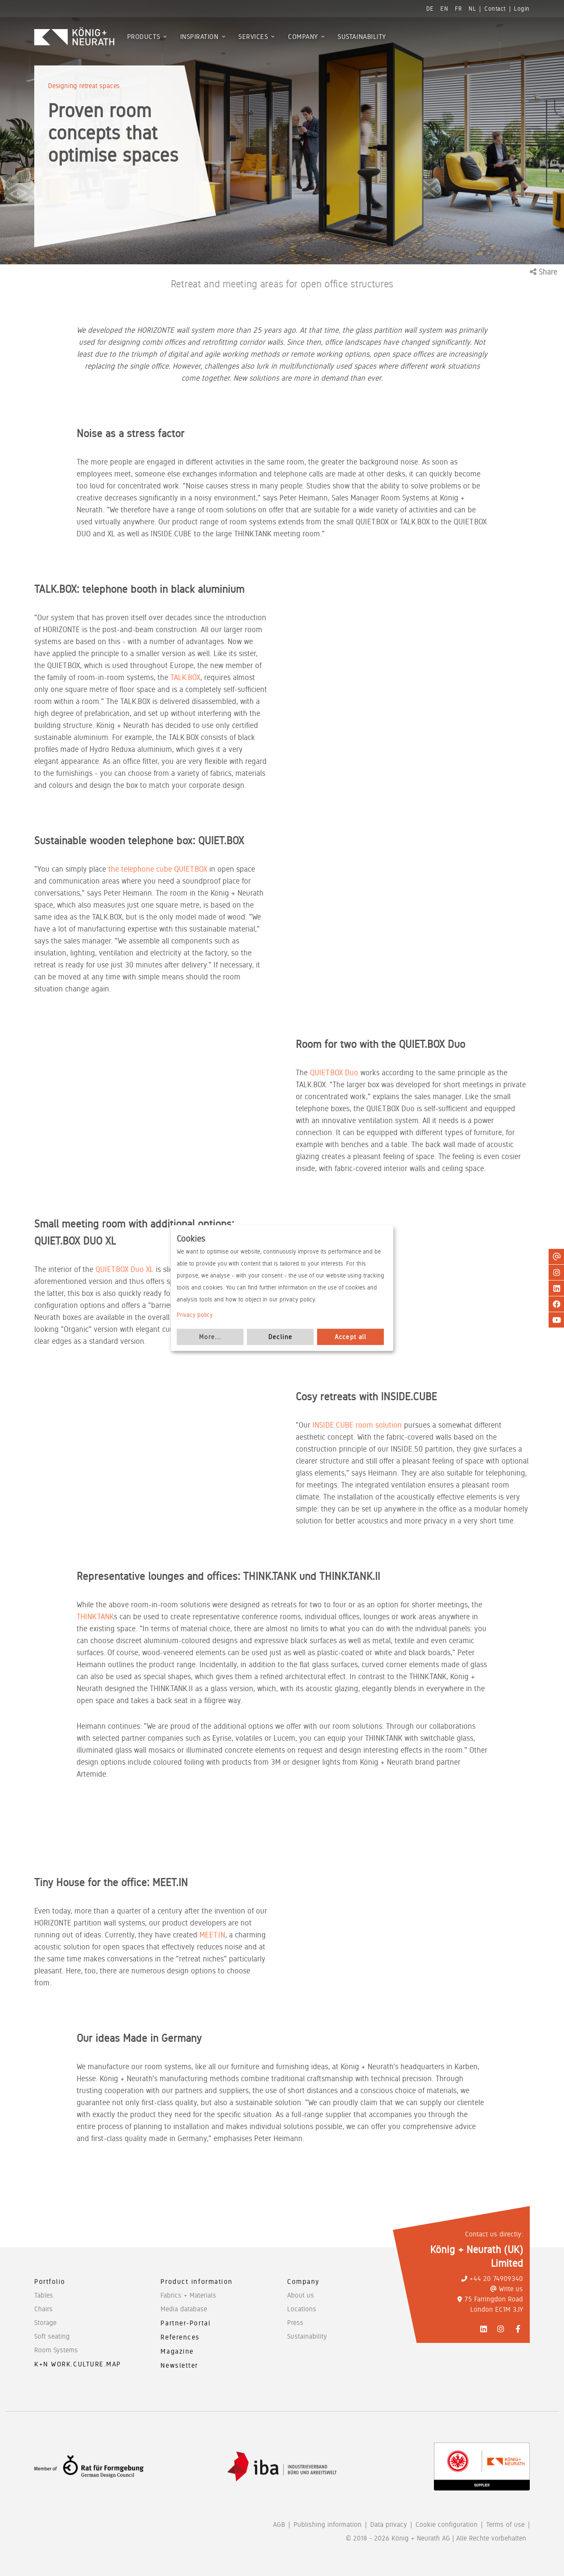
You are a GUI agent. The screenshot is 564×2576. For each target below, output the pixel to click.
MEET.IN (212, 1934)
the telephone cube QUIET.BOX (157, 868)
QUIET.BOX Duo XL (124, 1269)
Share (543, 271)
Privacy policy (195, 1314)
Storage (45, 2323)
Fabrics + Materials (188, 2295)
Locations (301, 2309)
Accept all (351, 1336)
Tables (43, 2295)
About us (300, 2295)
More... (210, 1336)
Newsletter (179, 2365)
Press (295, 2323)
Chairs (43, 2309)
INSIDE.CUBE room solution (357, 1424)
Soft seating (52, 2336)
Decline (280, 1336)
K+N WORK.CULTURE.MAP (77, 2364)
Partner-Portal (185, 2323)
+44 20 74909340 (492, 2278)
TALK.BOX (185, 677)
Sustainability (307, 2336)
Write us (506, 2289)
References (180, 2337)
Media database (183, 2309)
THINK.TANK (95, 1616)
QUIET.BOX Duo (334, 1072)
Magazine (176, 2351)
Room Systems (56, 2350)
